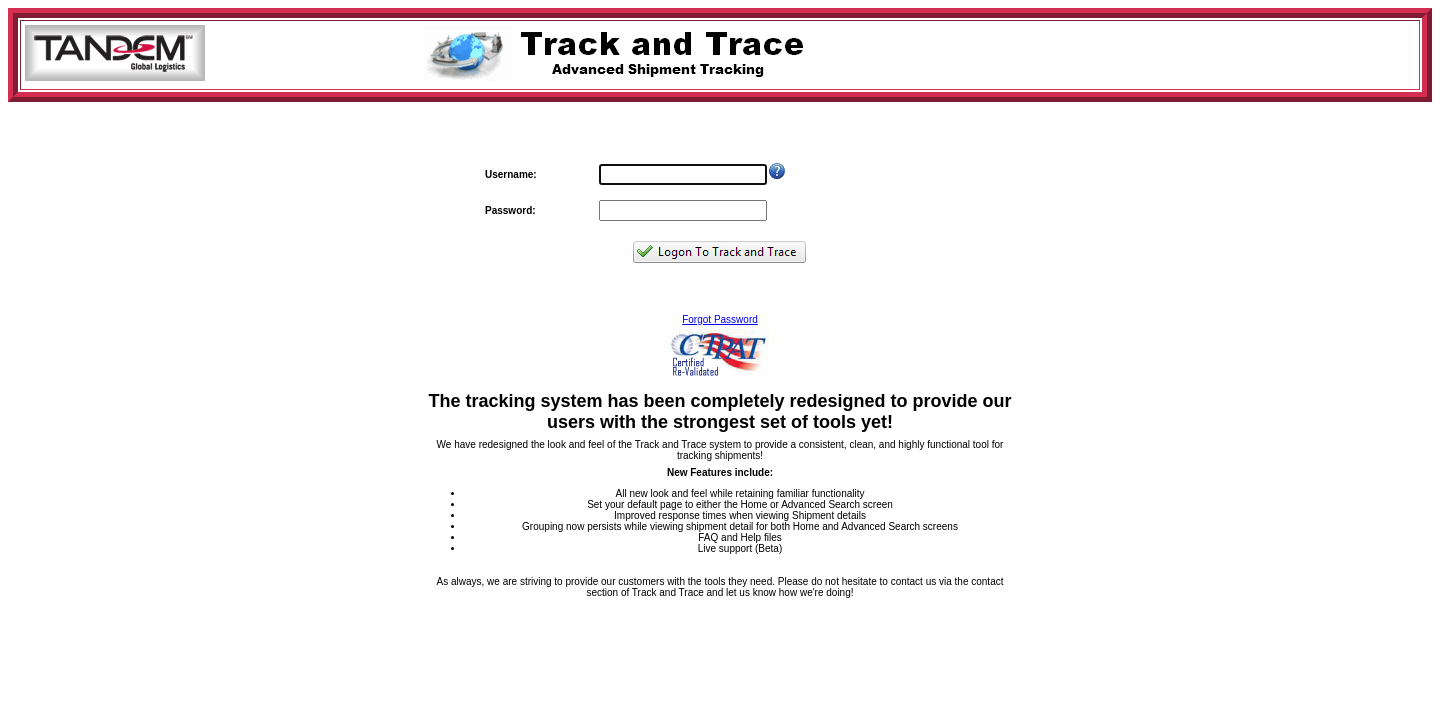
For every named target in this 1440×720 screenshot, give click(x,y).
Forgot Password (720, 319)
